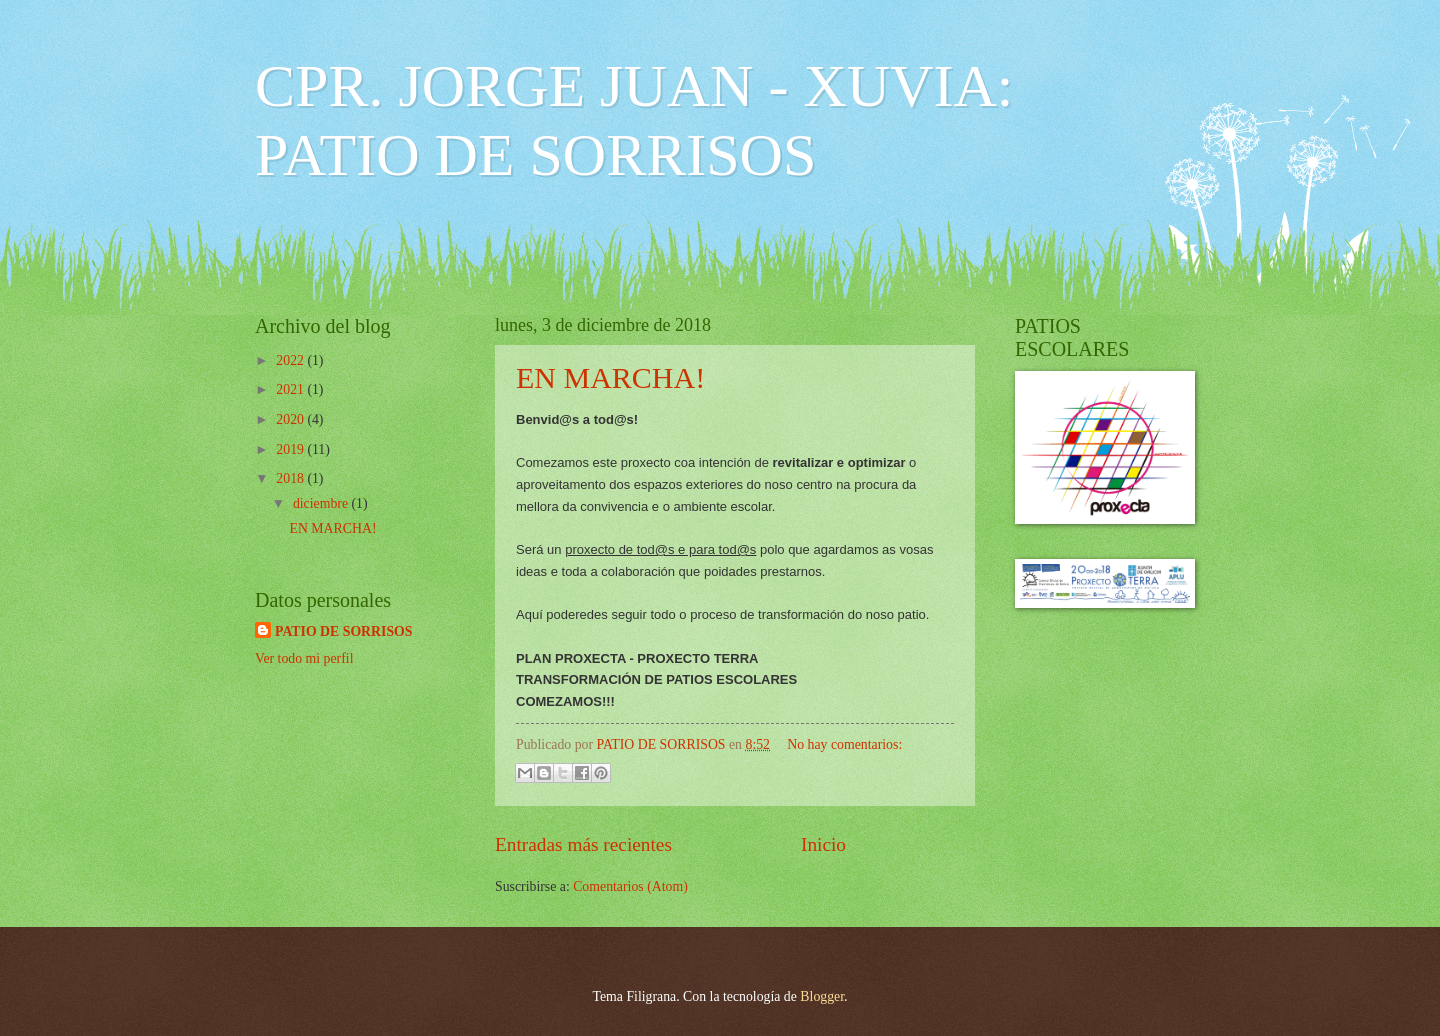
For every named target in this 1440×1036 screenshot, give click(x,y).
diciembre (322, 503)
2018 (291, 478)
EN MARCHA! (610, 377)
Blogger (822, 996)
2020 (291, 419)
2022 (291, 360)
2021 (291, 389)
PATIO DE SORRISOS (344, 631)
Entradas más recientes (583, 844)
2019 (291, 449)
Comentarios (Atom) (630, 886)
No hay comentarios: (844, 744)
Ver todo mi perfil (304, 658)
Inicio (823, 844)
